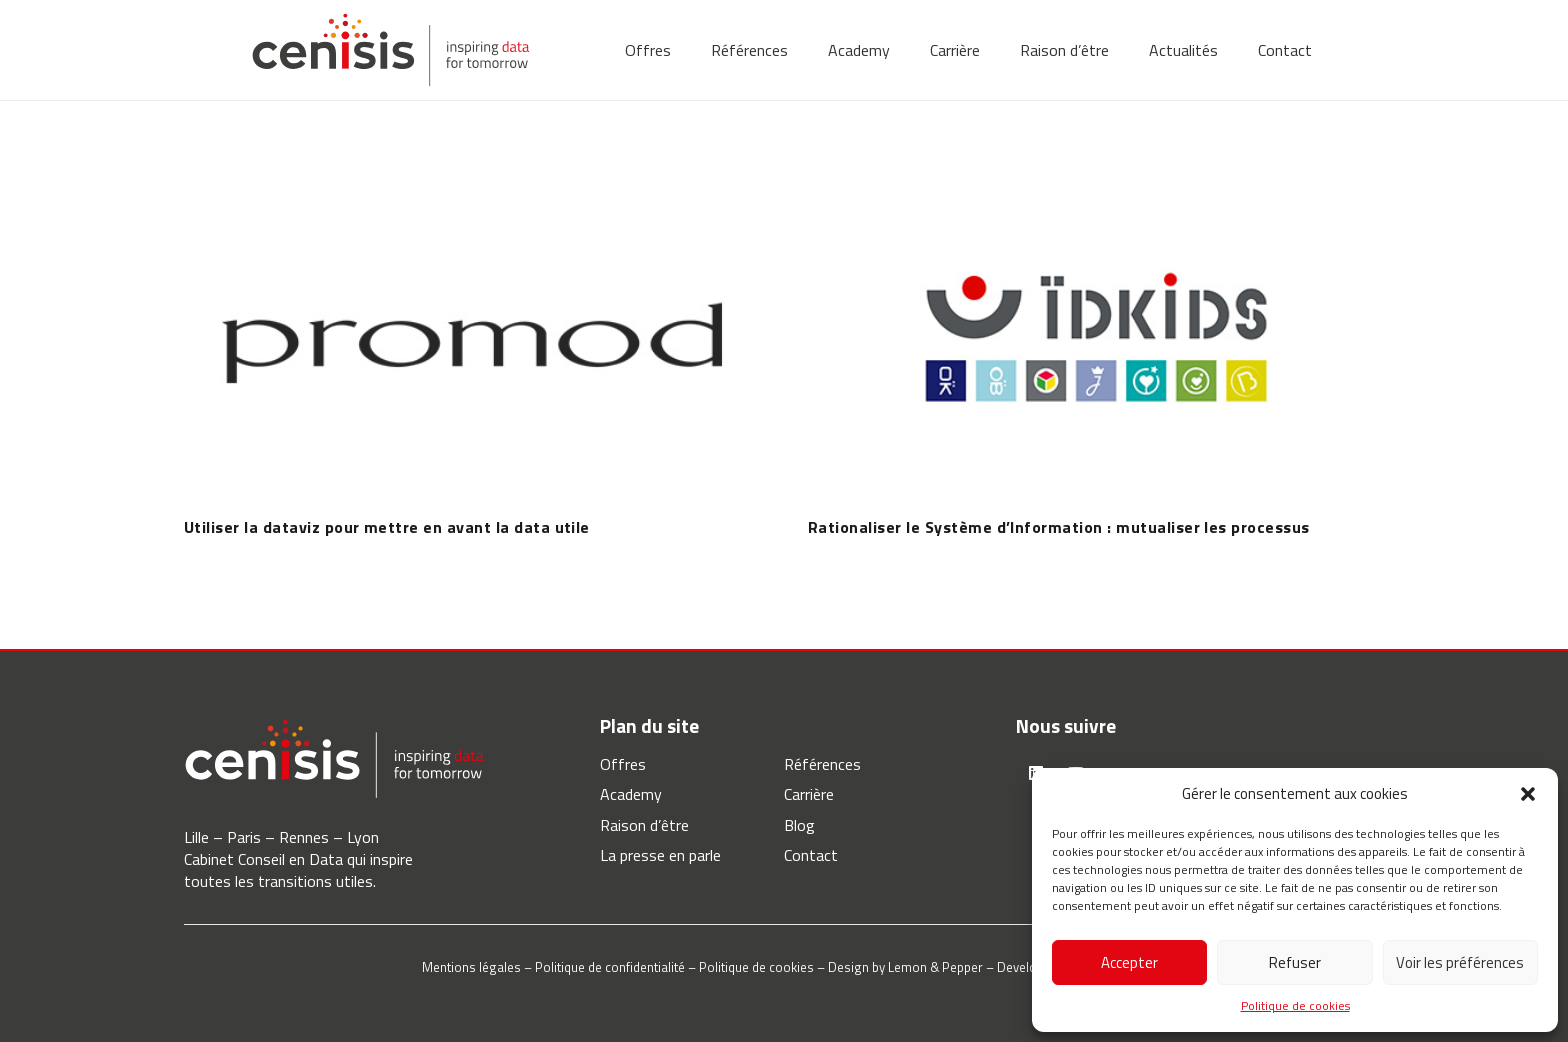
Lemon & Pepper (935, 967)
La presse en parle (660, 855)
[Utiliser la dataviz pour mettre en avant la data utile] (472, 175)
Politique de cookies (1295, 1005)
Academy (631, 794)
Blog (799, 825)
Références (822, 764)
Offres (623, 764)
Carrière (809, 794)
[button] (1528, 794)
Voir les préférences (1460, 962)
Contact (811, 855)
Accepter (1129, 962)
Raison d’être (644, 825)
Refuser (1295, 962)
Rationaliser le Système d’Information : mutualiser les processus (1059, 527)
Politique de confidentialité (610, 967)
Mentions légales (471, 967)
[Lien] (390, 50)
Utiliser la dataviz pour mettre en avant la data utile (387, 527)
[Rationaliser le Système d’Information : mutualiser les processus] (1096, 175)
